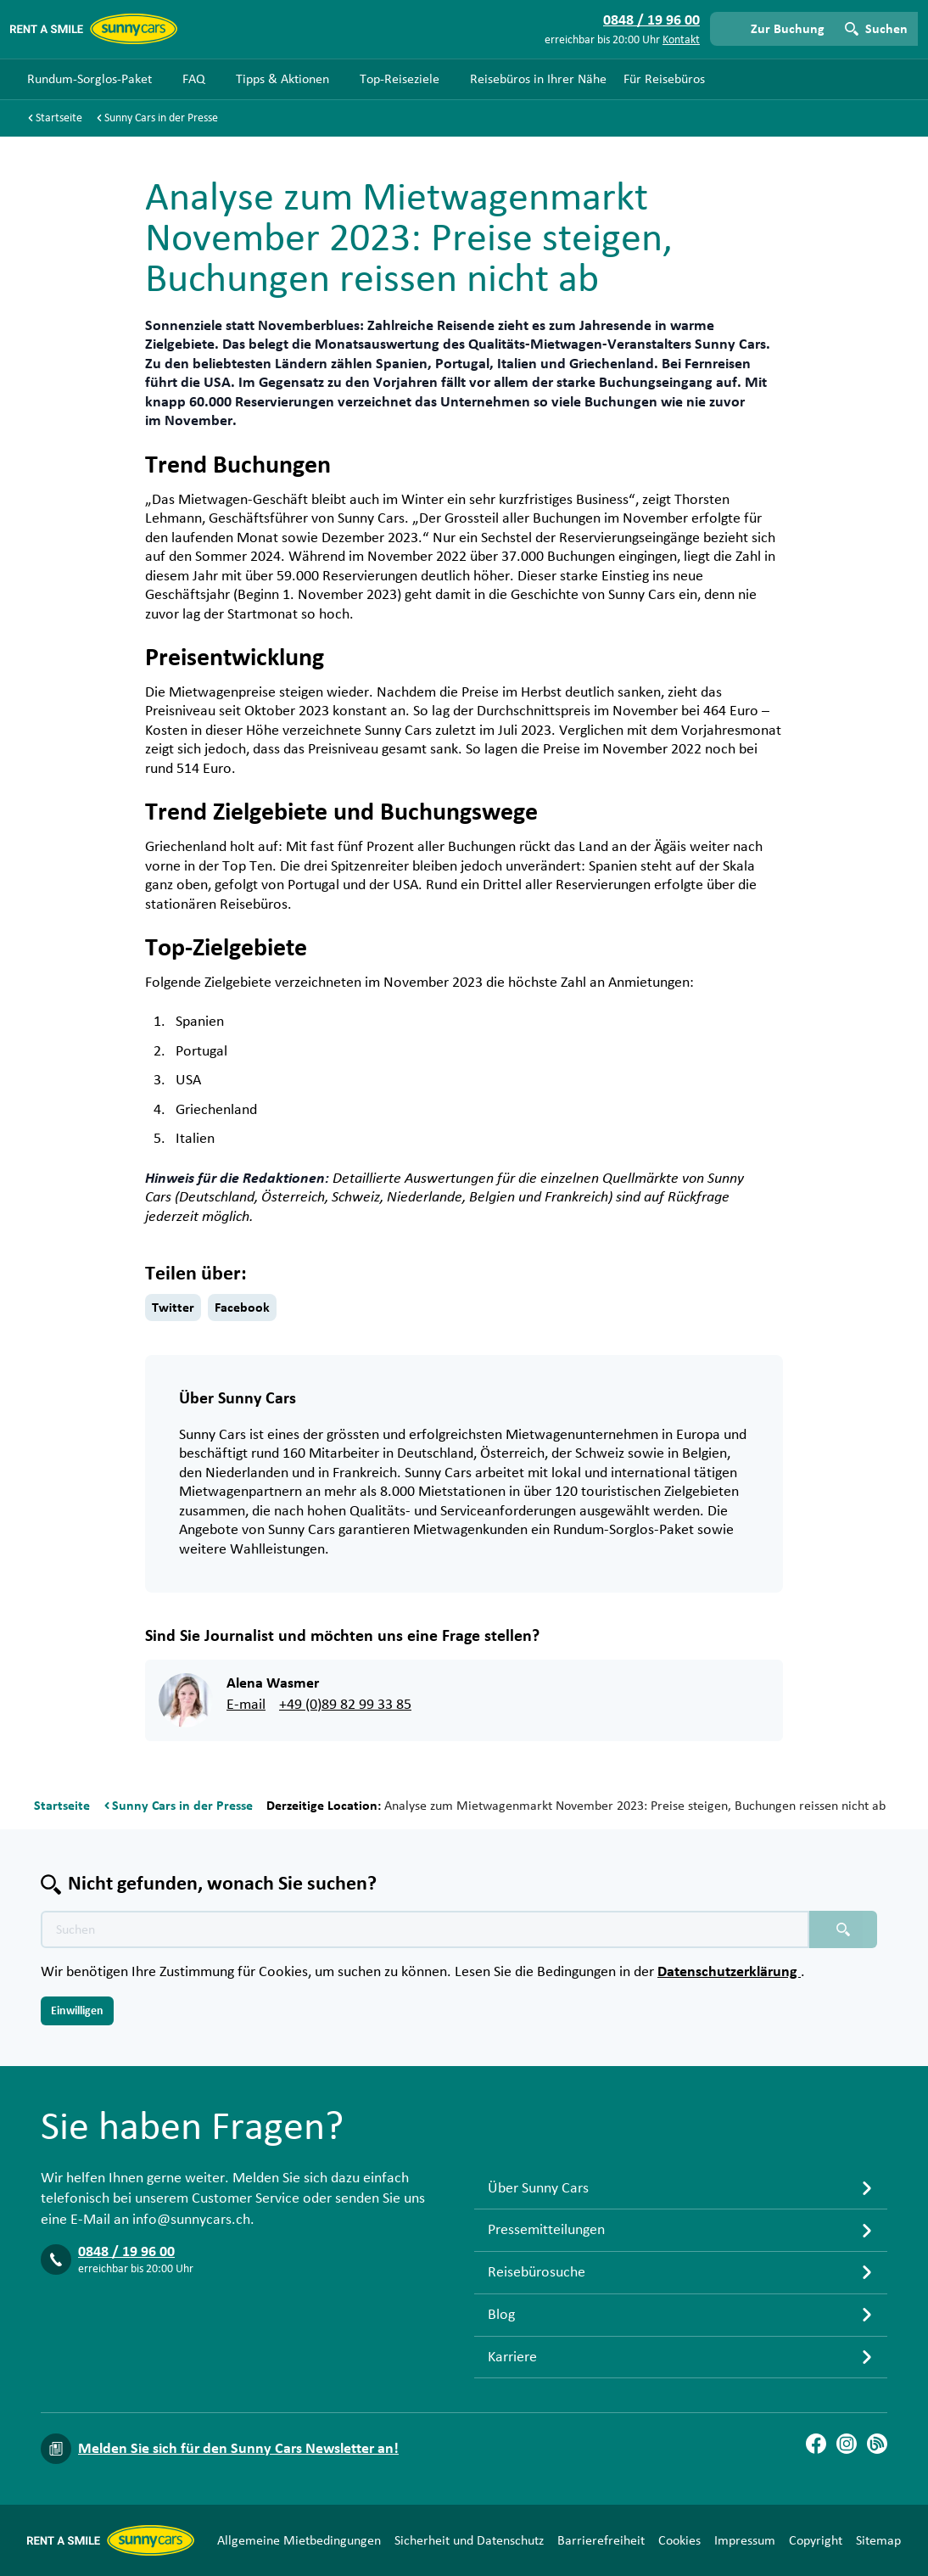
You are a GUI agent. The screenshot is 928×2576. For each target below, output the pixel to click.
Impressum (744, 2540)
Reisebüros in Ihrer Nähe (538, 79)
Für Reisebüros (664, 79)
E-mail (246, 1704)
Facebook (242, 1307)
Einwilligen (77, 2011)
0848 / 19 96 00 (126, 2252)
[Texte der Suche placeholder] (425, 1929)
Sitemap (878, 2540)
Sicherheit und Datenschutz (469, 2540)
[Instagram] (846, 2443)
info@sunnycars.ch (191, 2219)
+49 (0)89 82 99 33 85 (345, 1704)
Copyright (815, 2540)
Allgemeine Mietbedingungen (299, 2540)
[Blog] (877, 2443)
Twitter (173, 1307)
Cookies (679, 2540)
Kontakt (681, 40)
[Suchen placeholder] (843, 1929)
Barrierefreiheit (601, 2540)
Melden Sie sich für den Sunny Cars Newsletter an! (238, 2448)
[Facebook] (816, 2443)
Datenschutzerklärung (729, 1972)
